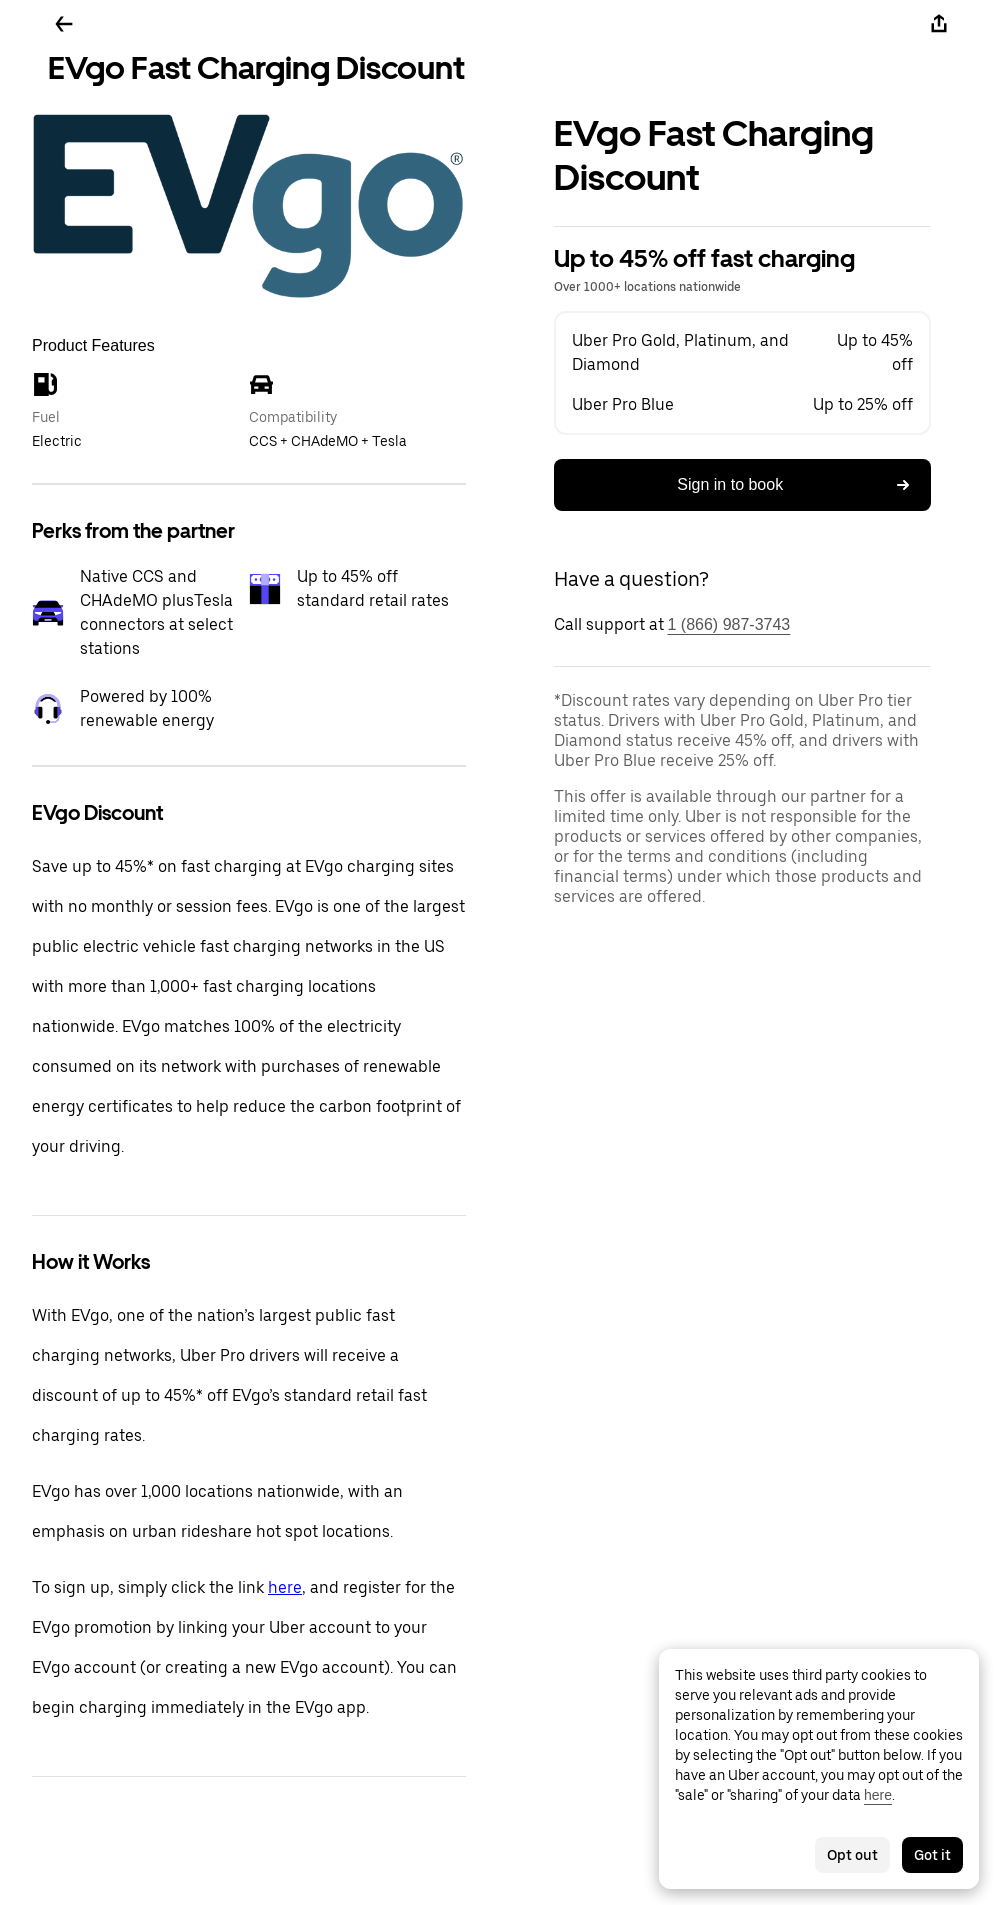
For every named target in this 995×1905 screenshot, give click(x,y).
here (285, 1587)
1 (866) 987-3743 (729, 624)
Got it (932, 1855)
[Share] (939, 24)
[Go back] (64, 24)
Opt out (852, 1855)
